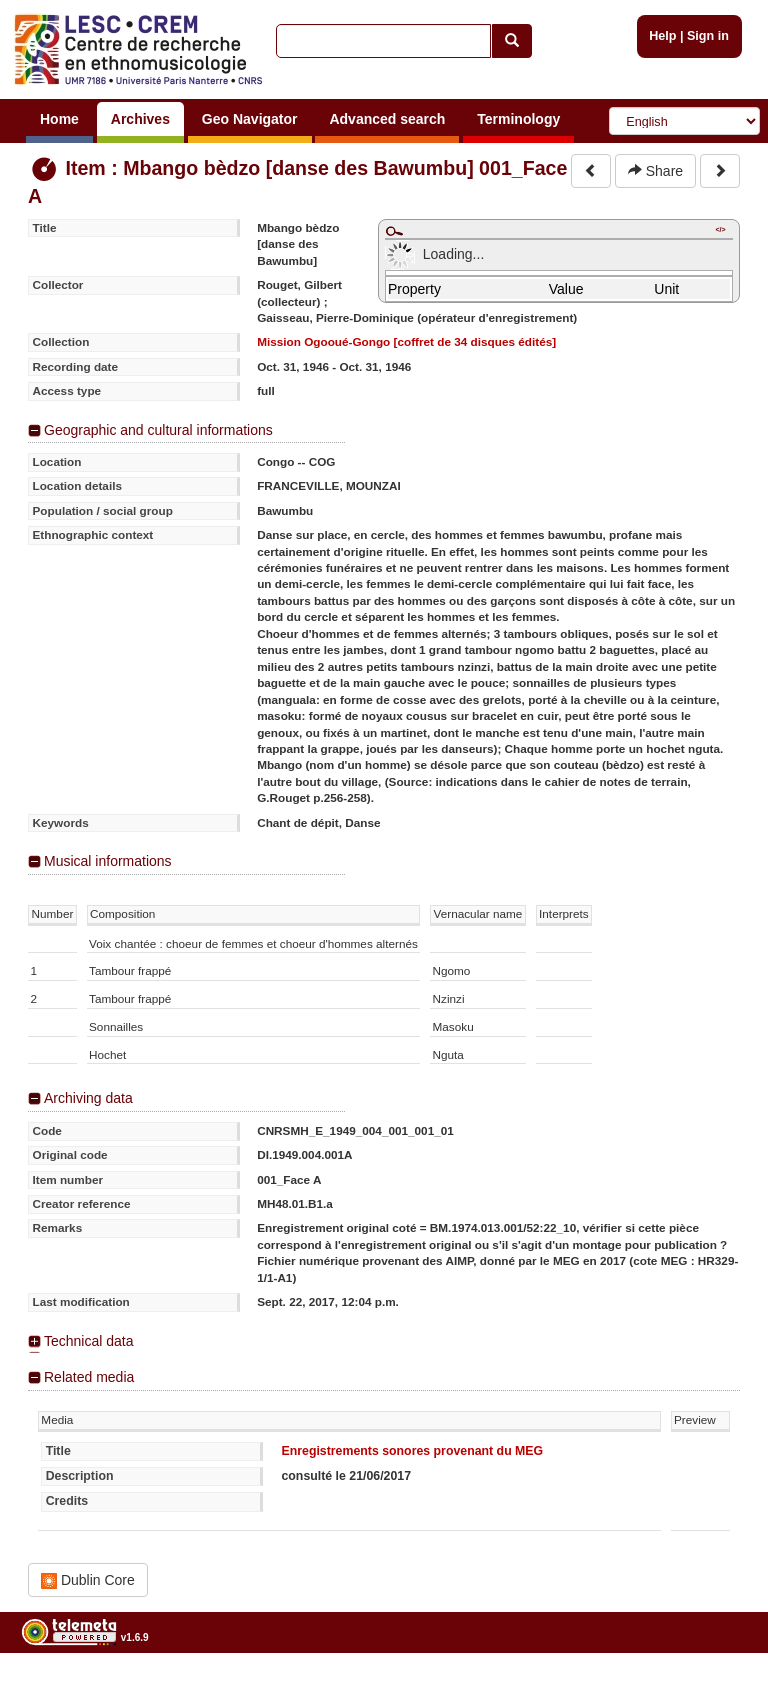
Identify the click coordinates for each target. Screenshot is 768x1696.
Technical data (89, 1341)
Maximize (394, 231)
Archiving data (88, 1098)
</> (720, 229)
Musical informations (108, 861)
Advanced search (387, 119)
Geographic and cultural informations (158, 430)
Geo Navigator (250, 119)
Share (655, 171)
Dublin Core (88, 1580)
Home (59, 119)
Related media (89, 1377)
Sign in (708, 36)
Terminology (518, 119)
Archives (140, 119)
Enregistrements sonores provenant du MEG (412, 1451)
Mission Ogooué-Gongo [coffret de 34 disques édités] (406, 341)
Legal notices (718, 1688)
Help (662, 36)
